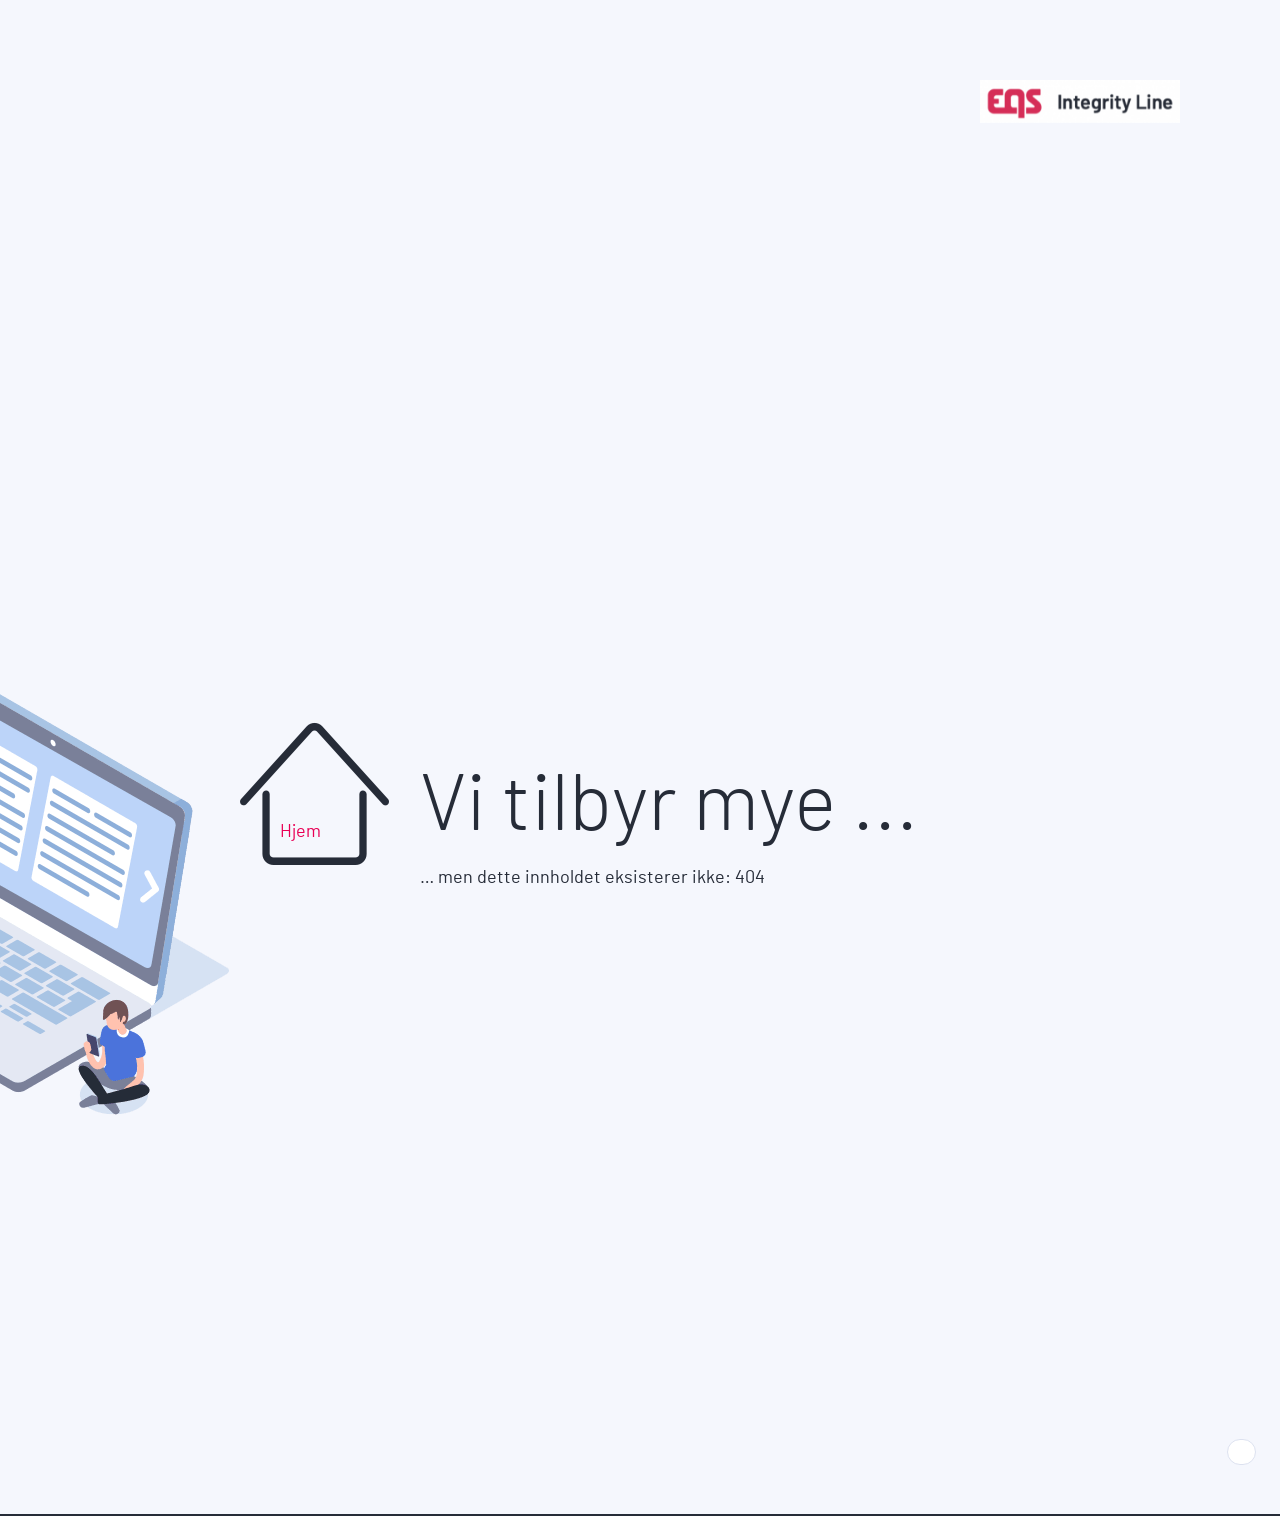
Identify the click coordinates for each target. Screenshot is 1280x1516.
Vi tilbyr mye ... (669, 806)
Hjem (300, 832)
